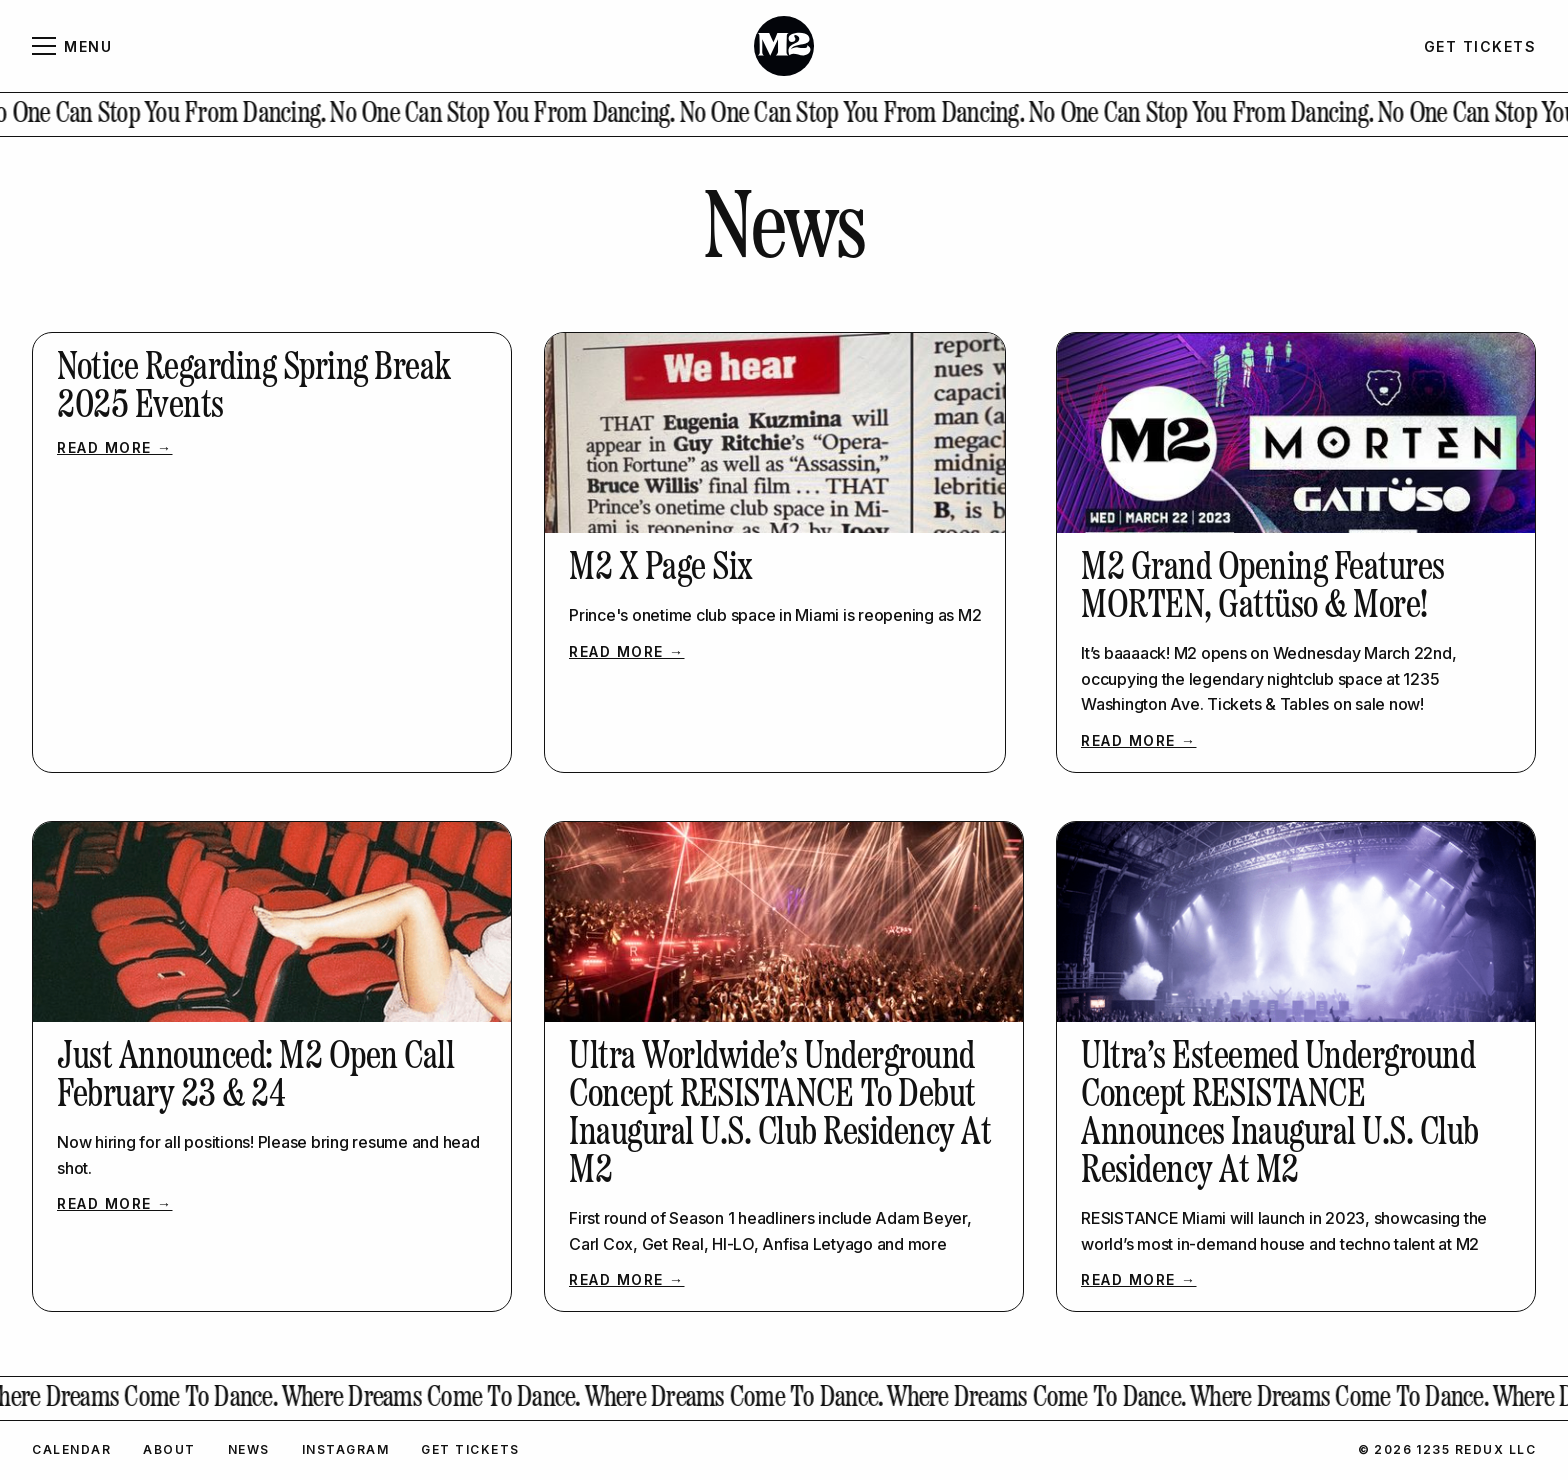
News (249, 1449)
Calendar (71, 1449)
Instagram (346, 1449)
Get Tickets (470, 1449)
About (169, 1449)
